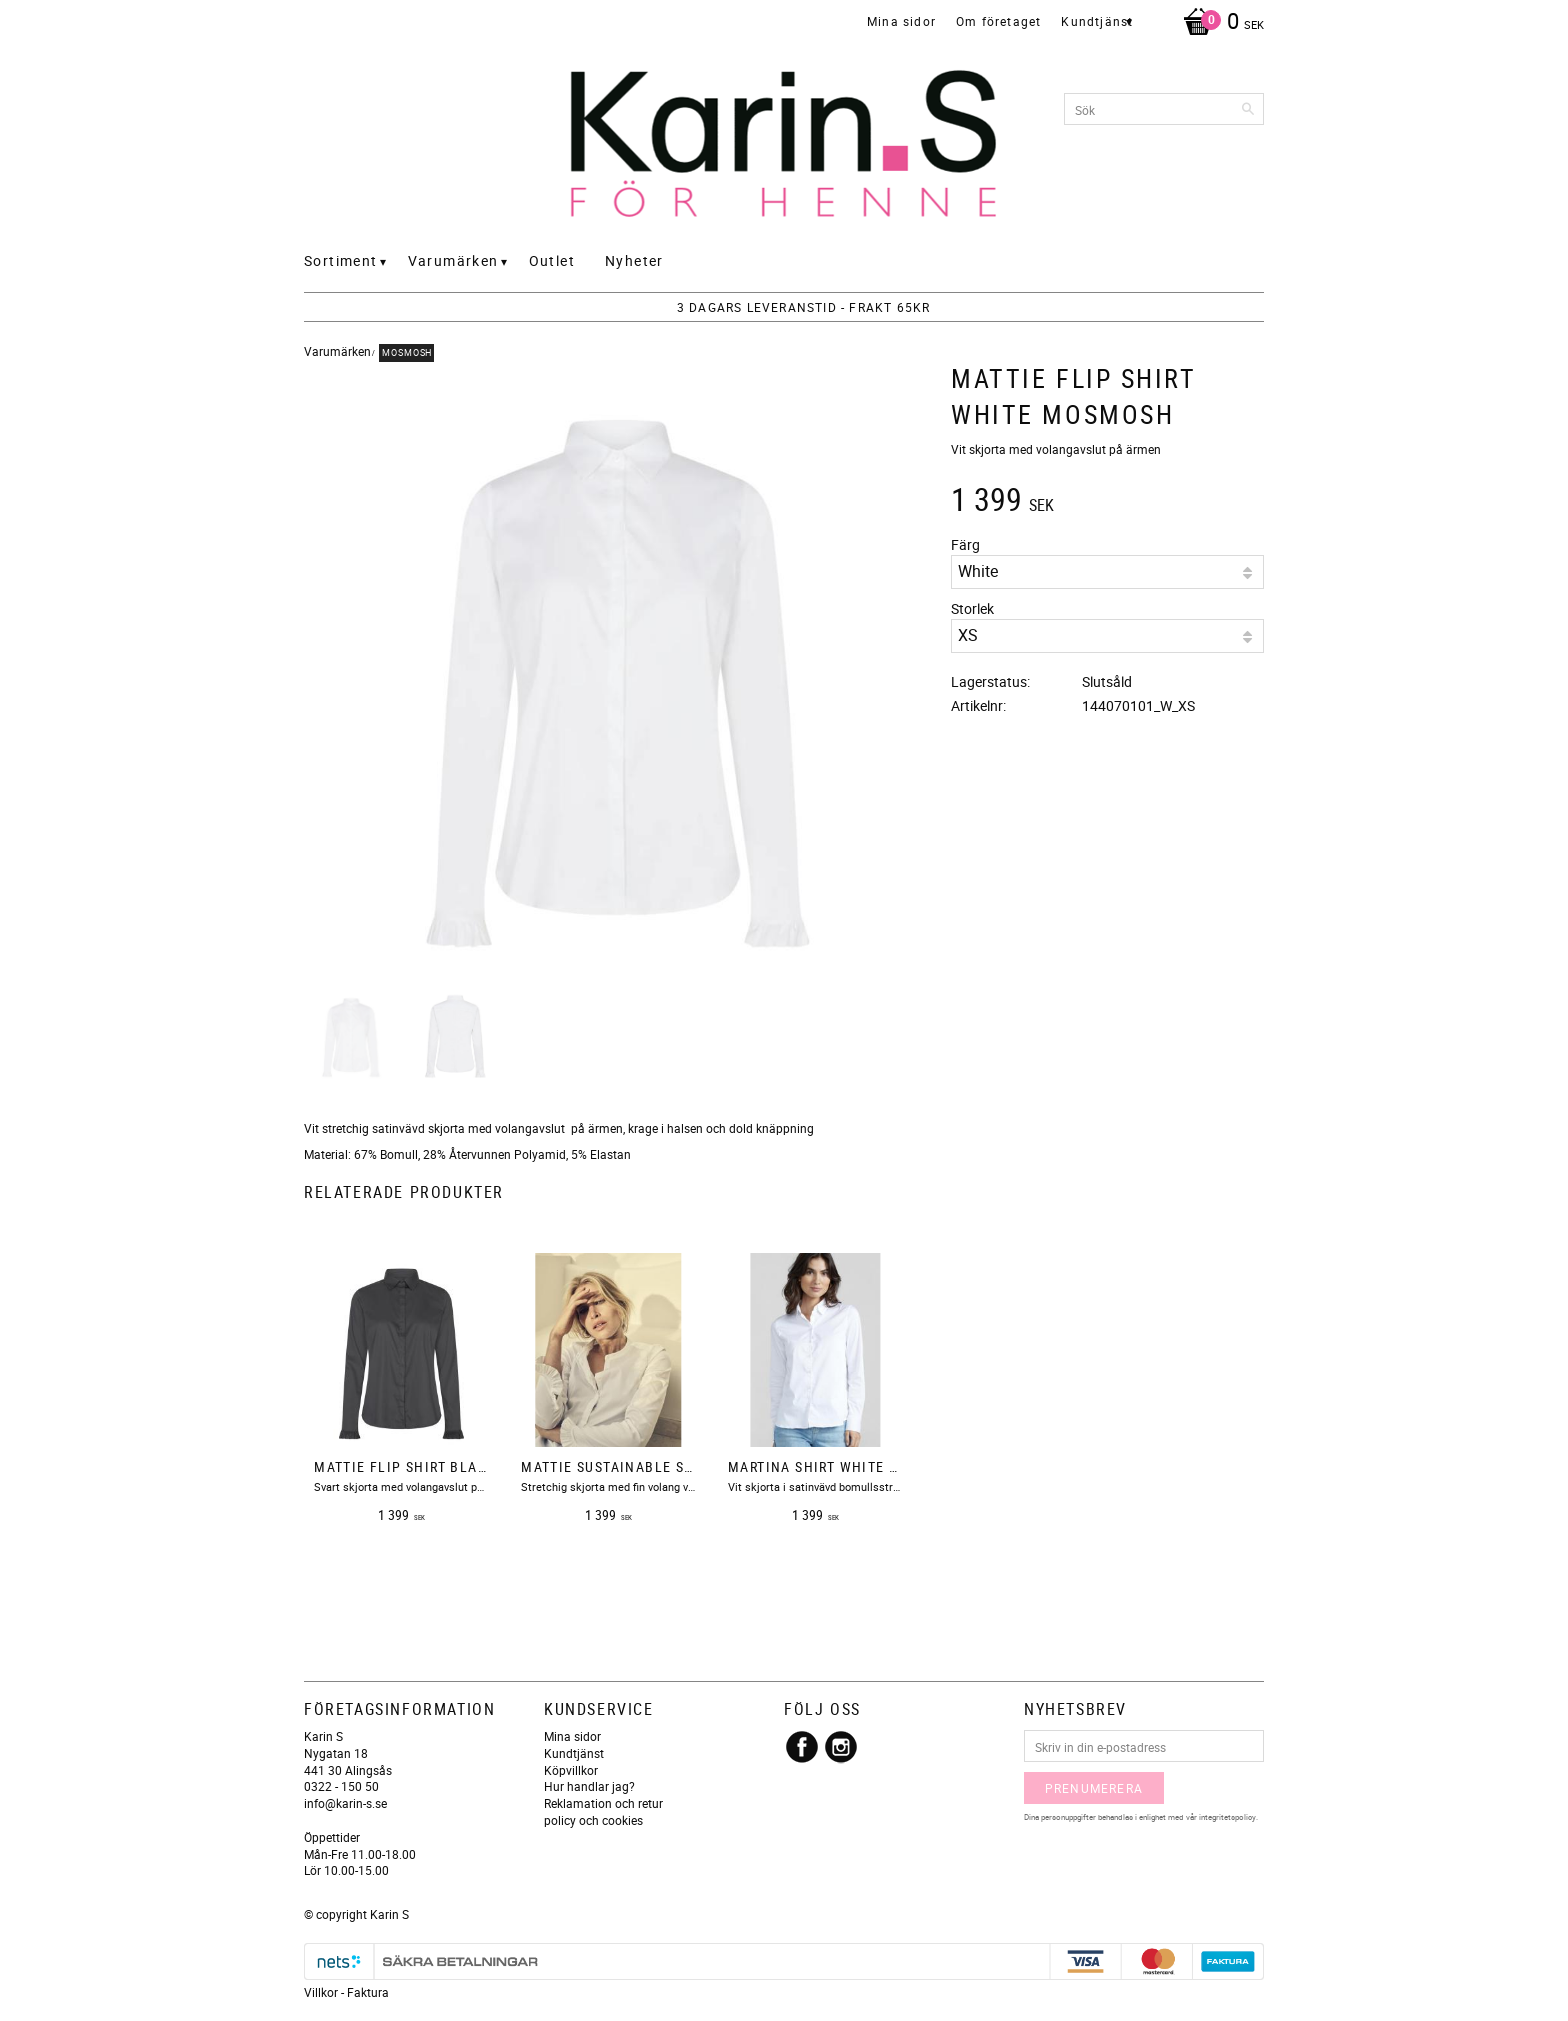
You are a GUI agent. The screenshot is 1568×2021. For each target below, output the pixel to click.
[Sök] (1249, 109)
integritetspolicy (1227, 1816)
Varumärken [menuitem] (453, 260)
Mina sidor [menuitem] (901, 21)
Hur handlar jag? (589, 1786)
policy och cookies (593, 1820)
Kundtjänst (574, 1753)
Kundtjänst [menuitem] (1097, 21)
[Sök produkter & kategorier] (1164, 109)
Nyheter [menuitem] (634, 260)
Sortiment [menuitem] (341, 260)
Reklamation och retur (603, 1803)
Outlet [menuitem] (552, 260)
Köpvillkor (571, 1770)
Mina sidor (572, 1736)
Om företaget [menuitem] (998, 21)
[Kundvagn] (1218, 23)
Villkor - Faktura (346, 1992)
